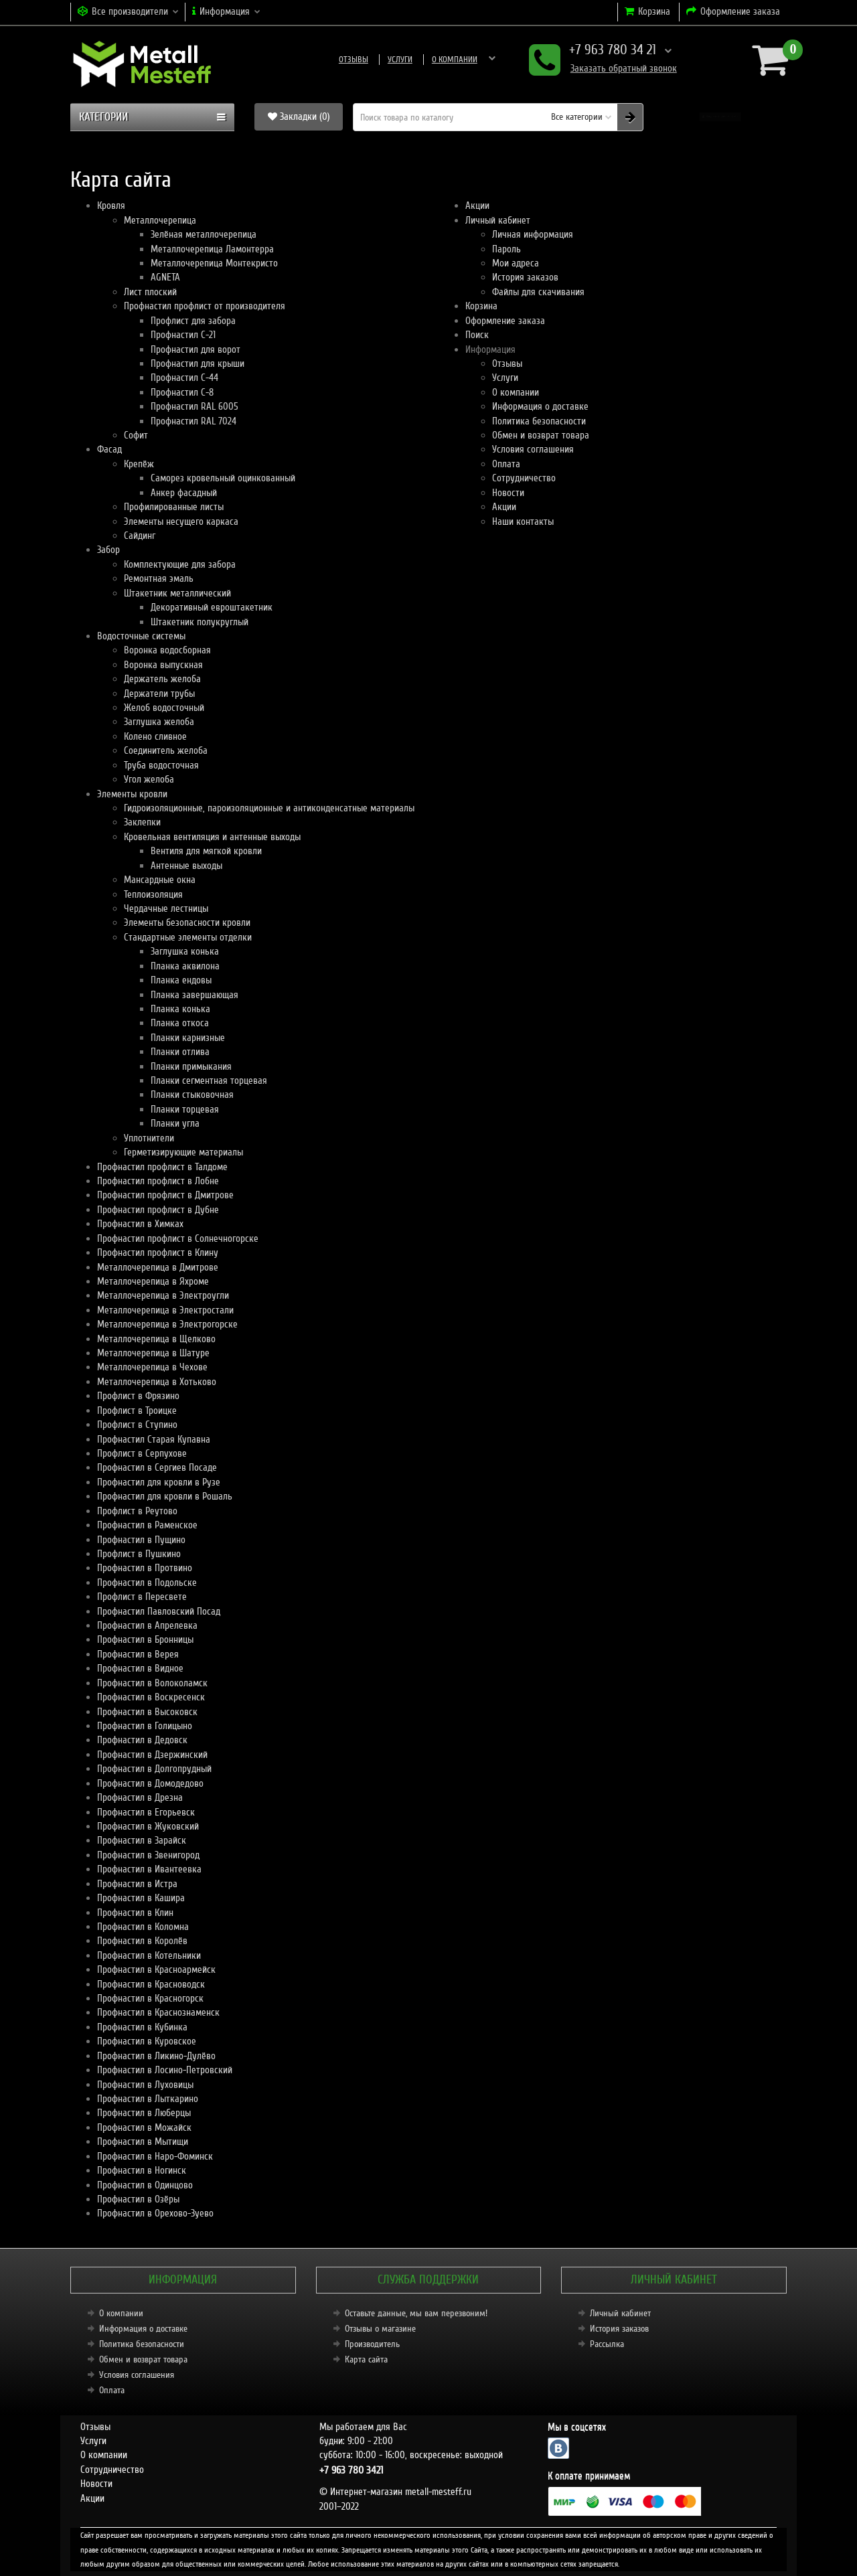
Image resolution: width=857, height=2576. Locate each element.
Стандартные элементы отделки (188, 937)
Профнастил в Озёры (138, 2199)
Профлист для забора (193, 321)
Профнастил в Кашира (141, 1898)
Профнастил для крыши (197, 363)
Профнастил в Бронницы (145, 1639)
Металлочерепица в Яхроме (153, 1281)
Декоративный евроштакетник (211, 607)
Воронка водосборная (167, 650)
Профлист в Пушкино (139, 1554)
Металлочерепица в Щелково (156, 1339)
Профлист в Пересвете (142, 1597)
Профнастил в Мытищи (142, 2142)
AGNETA (165, 277)
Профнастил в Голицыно (144, 1726)
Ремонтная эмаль (158, 578)
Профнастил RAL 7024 (193, 421)
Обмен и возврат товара (540, 435)
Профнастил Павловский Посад (158, 1611)
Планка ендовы (181, 980)
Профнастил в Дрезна (140, 1797)
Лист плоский (150, 292)
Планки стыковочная (192, 1095)
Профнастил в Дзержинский (152, 1755)
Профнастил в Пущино (141, 1540)
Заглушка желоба (159, 722)
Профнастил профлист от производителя (204, 306)
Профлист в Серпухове (142, 1453)
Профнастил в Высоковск (147, 1712)
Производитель (372, 2344)
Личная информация (532, 234)
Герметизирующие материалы (183, 1152)
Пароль (506, 249)
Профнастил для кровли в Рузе (158, 1482)
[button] (720, 117)
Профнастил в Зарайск (141, 1840)
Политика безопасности (539, 421)
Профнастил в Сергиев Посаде (157, 1467)
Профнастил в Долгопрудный (154, 1769)
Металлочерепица (160, 220)
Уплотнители (149, 1138)
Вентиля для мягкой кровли (206, 851)
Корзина (481, 306)
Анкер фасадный (184, 493)
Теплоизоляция (153, 894)
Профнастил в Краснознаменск (158, 2012)
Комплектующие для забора (180, 564)
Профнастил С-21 (183, 335)
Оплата (506, 464)
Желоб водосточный (164, 708)
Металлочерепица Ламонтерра (212, 249)
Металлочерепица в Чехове (152, 1367)
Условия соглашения (533, 449)
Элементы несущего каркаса (181, 521)
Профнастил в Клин (135, 1913)
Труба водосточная (161, 765)
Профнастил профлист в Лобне (158, 1181)
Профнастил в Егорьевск (146, 1812)
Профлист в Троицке (137, 1410)
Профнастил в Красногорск (150, 1998)
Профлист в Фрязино (138, 1396)
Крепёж (139, 464)
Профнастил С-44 (184, 378)
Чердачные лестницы (166, 908)
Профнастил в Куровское (146, 2041)
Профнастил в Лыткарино (147, 2099)
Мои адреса (515, 263)
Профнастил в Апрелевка (147, 1625)
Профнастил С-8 (182, 392)
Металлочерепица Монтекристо (214, 263)
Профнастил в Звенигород (148, 1855)
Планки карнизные (188, 1038)
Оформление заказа (505, 321)
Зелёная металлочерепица (203, 234)
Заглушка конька (185, 951)
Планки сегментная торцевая (209, 1080)
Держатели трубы (159, 694)
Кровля (111, 205)
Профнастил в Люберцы (144, 2113)
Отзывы (284, 59)
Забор (108, 550)
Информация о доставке (474, 59)
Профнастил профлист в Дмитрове (165, 1195)
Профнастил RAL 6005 (194, 406)
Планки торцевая (185, 1109)
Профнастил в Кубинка (142, 2027)
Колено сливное (155, 736)
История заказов (525, 277)
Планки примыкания (191, 1066)
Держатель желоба (162, 679)
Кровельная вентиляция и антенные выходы (212, 837)
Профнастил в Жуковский (148, 1826)
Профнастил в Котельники (149, 1955)
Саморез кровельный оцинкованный (223, 478)
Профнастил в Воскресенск (151, 1697)
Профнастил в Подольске (147, 1583)
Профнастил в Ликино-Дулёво (156, 2056)
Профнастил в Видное (140, 1668)
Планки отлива (180, 1052)
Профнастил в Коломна (143, 1927)
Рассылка (607, 2344)
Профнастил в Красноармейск (156, 1969)
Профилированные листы (174, 507)
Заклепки (142, 822)
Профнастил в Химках (140, 1224)
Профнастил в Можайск (144, 2127)
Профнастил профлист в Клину (157, 1252)
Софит (136, 435)
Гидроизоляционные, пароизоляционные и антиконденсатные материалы (269, 808)
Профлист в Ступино (137, 1425)
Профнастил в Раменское (147, 1525)
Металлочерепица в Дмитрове (157, 1267)
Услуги (331, 59)
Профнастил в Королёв (142, 1941)
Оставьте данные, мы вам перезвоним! (416, 2313)
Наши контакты (523, 521)
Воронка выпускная (163, 665)
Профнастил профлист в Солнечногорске (177, 1238)
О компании (385, 59)
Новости (508, 493)
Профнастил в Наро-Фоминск (155, 2156)
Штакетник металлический (177, 593)
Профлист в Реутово (137, 1511)
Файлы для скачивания (538, 292)
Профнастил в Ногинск (141, 2170)
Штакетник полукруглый (199, 622)
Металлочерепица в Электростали (165, 1310)
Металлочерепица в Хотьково (156, 1382)
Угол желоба (149, 779)
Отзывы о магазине (380, 2328)
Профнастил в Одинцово (145, 2185)
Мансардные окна (160, 880)
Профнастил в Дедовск (142, 1740)
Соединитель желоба (166, 750)
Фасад (109, 449)
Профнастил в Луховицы (145, 2085)
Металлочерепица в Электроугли (163, 1295)
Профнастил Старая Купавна (153, 1439)
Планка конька (180, 1009)
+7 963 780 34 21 (600, 51)
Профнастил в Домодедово (150, 1783)
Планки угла (175, 1123)
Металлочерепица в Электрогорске (167, 1324)
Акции (477, 205)
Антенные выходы (186, 866)
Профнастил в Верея (138, 1654)
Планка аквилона (185, 966)
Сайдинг (139, 536)
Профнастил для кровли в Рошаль (164, 1496)
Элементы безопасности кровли (187, 922)
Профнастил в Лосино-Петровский (164, 2070)
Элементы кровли (132, 794)
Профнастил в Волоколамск (152, 1683)
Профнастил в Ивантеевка (149, 1869)
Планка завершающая (194, 995)
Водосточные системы (141, 636)
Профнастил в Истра (137, 1884)
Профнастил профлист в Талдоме (162, 1167)
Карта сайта (366, 2359)
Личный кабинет (497, 220)
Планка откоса (180, 1023)
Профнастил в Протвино (144, 1568)
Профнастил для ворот (195, 349)
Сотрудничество (524, 478)
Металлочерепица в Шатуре (153, 1353)
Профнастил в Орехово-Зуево (155, 2213)
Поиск (477, 335)
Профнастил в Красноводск (151, 1984)
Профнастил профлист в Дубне (158, 1210)
